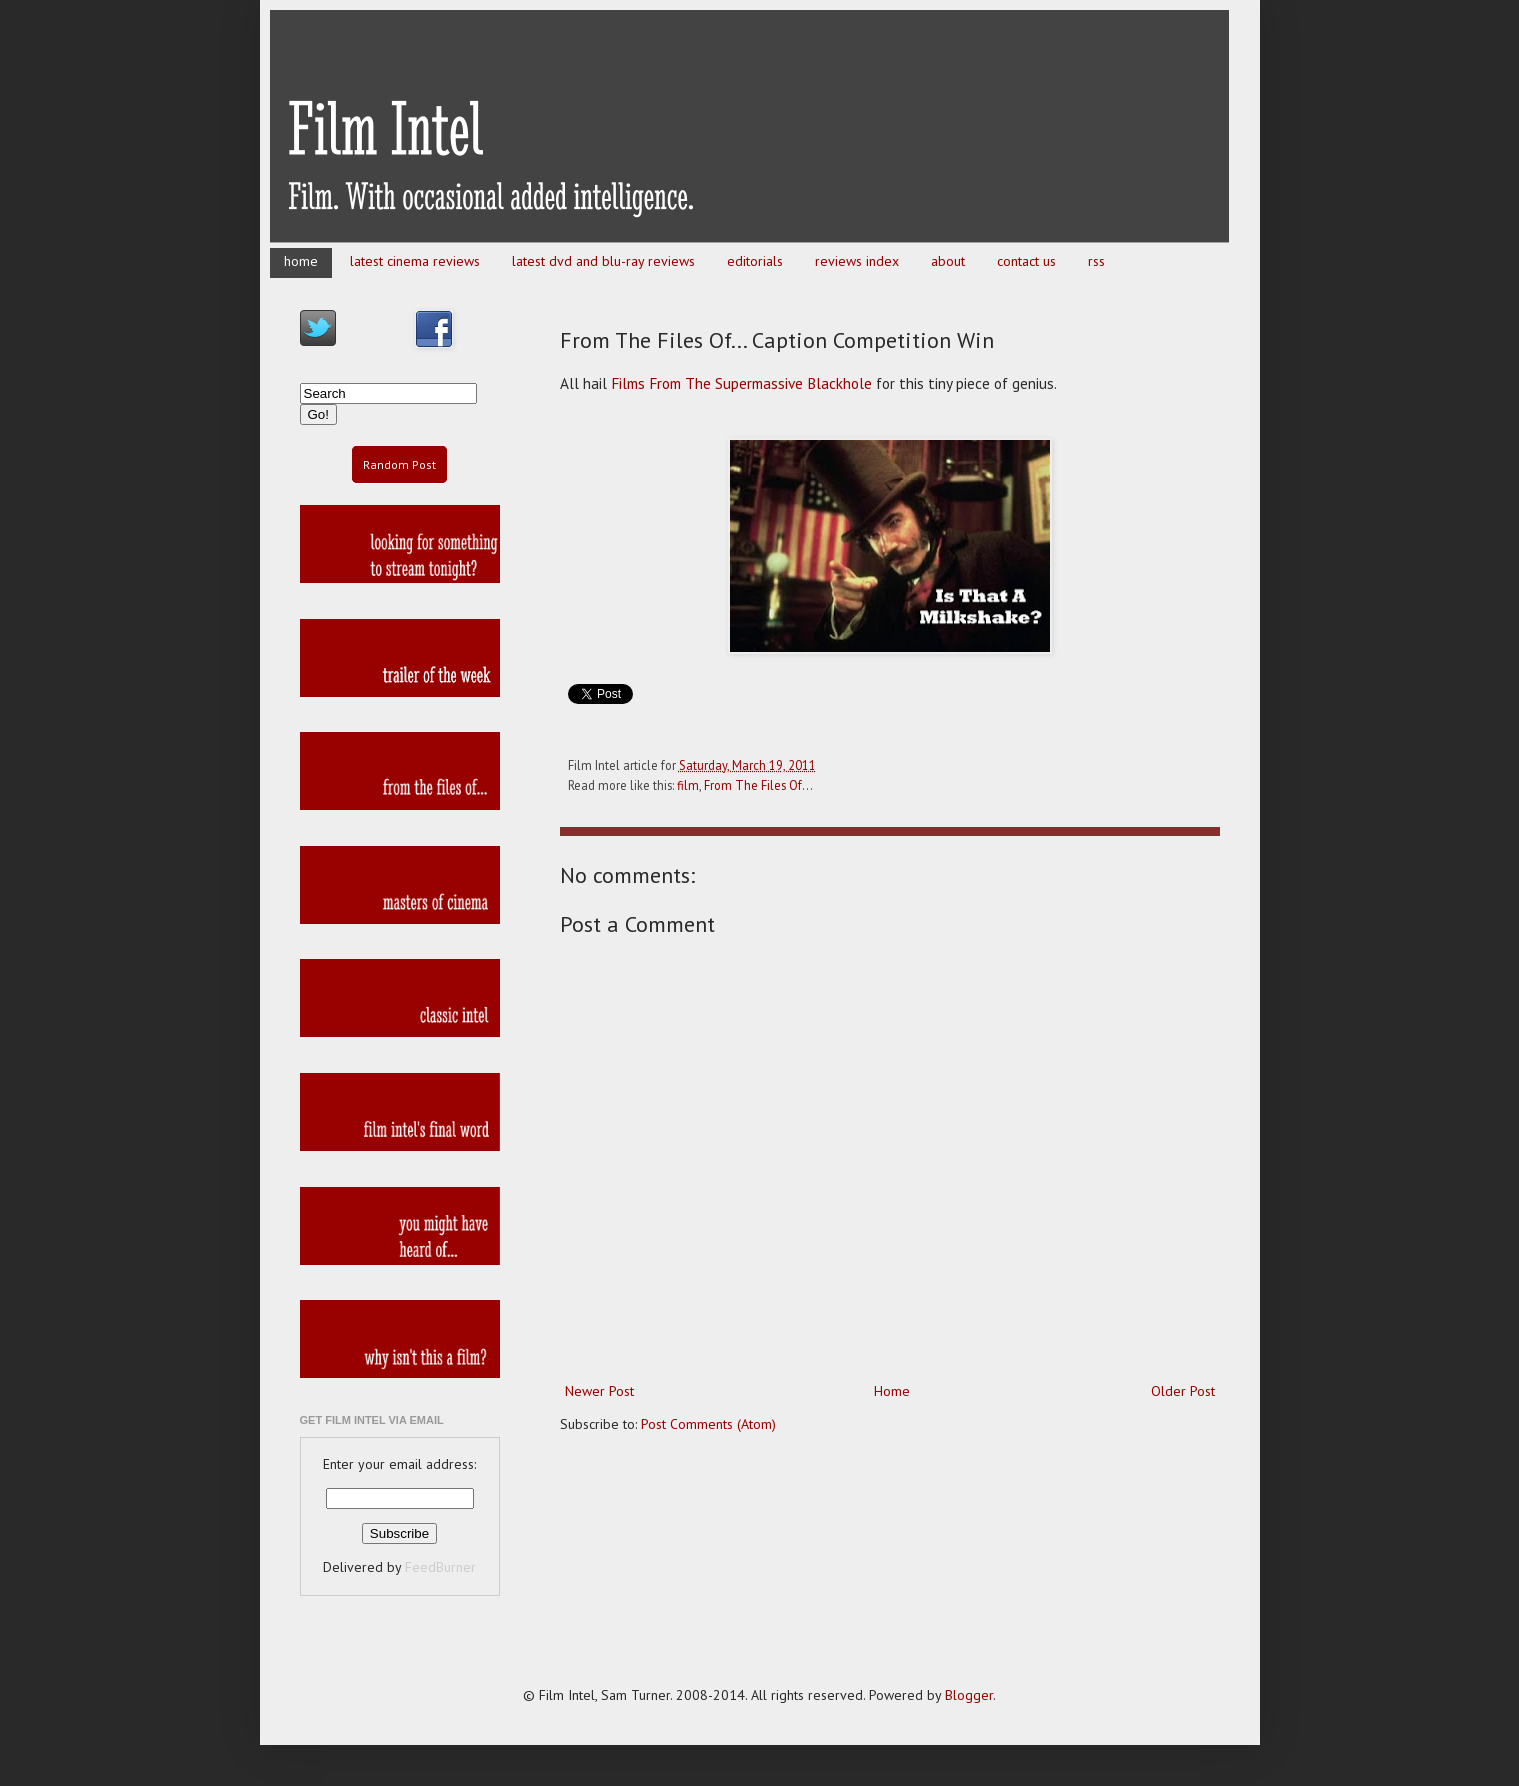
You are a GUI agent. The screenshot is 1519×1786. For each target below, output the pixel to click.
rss (1096, 261)
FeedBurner (440, 1567)
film (688, 785)
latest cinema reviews (415, 261)
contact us (1026, 261)
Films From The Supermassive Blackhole (741, 383)
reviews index (857, 261)
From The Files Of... (758, 785)
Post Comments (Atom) (708, 1424)
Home (892, 1391)
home (301, 261)
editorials (755, 261)
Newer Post (599, 1391)
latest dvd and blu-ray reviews (603, 261)
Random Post (399, 464)
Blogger (969, 1695)
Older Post (1183, 1391)
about (948, 261)
